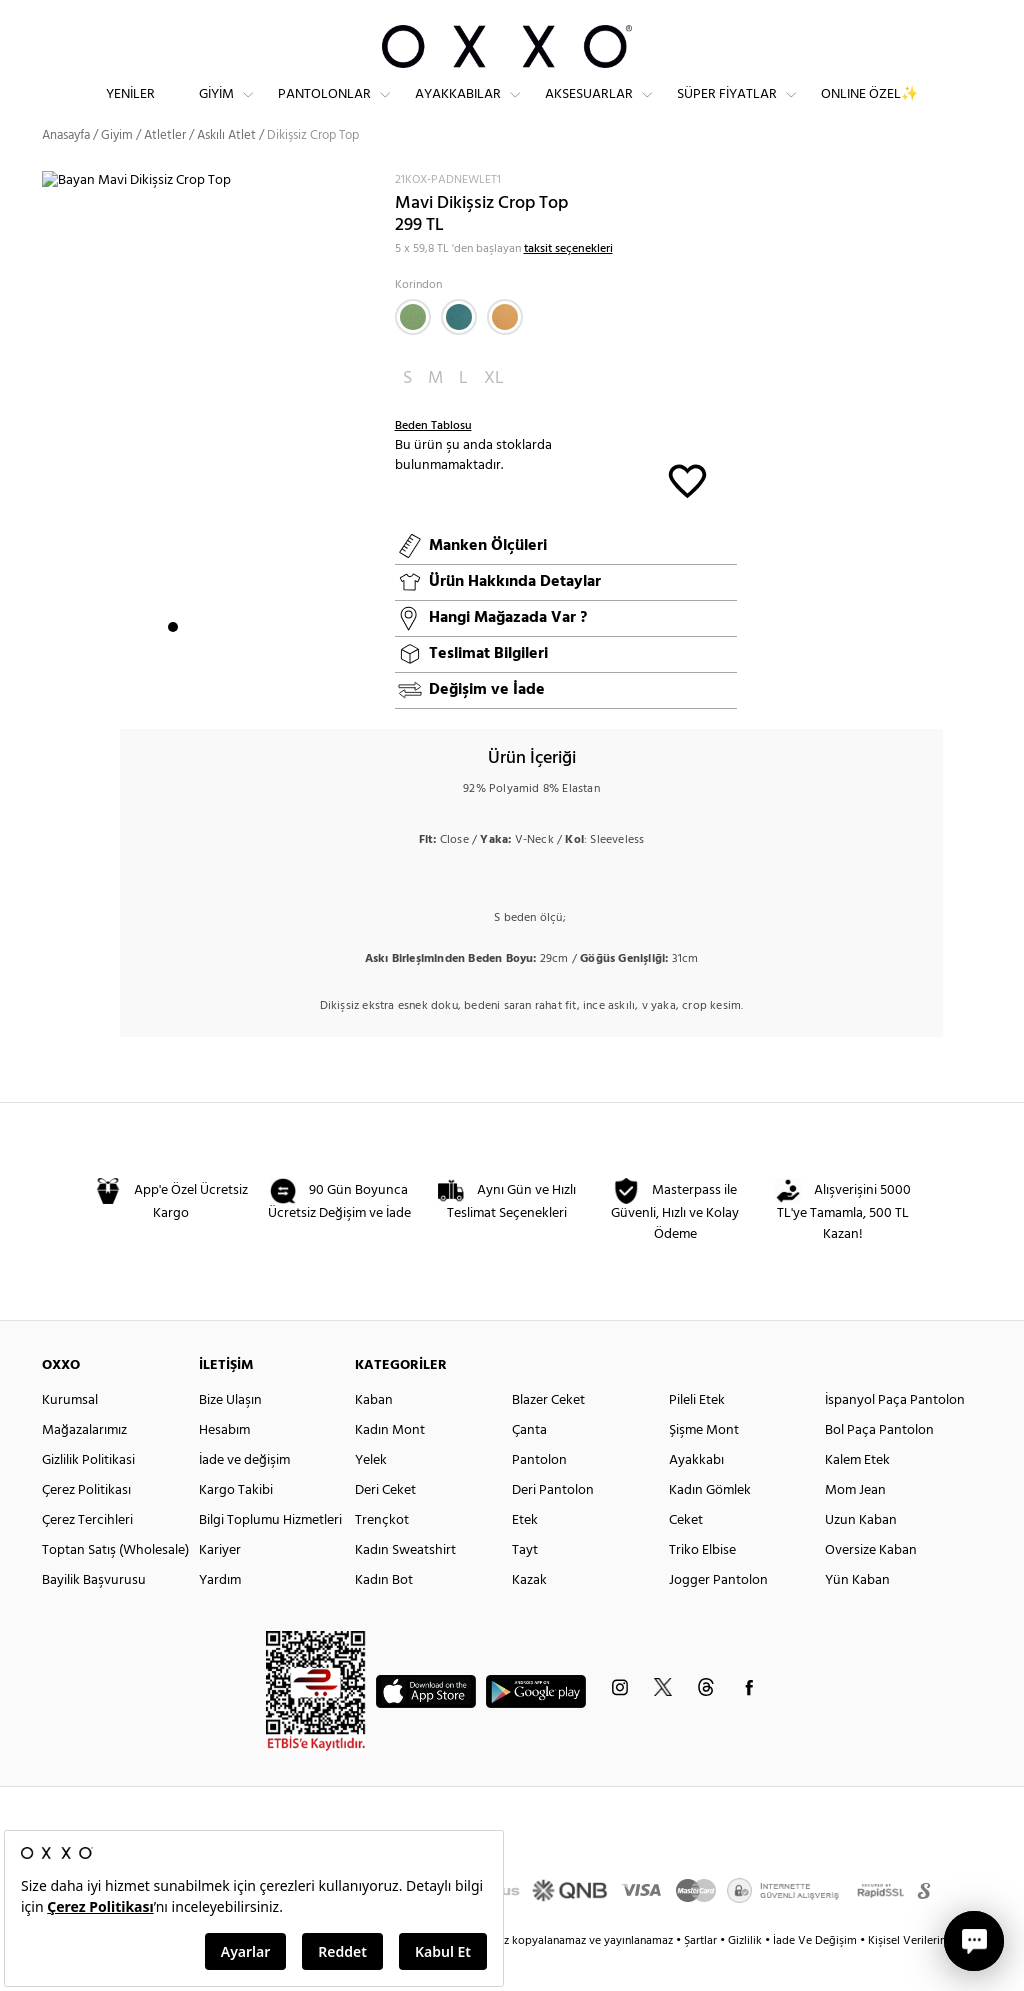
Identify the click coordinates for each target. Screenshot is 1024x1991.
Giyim (216, 110)
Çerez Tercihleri (87, 1555)
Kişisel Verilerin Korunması (935, 1976)
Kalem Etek (857, 1495)
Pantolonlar (324, 110)
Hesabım (224, 1465)
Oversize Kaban (871, 1585)
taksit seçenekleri (568, 283)
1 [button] (173, 661)
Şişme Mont (704, 1465)
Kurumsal (70, 1435)
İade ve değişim (244, 1495)
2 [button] (191, 661)
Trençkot (382, 1555)
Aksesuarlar (589, 110)
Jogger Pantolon (718, 1615)
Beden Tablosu (433, 460)
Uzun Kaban (861, 1555)
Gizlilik (746, 1976)
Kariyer (220, 1585)
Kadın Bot (384, 1615)
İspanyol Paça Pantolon (895, 1435)
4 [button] (227, 661)
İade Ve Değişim (815, 1976)
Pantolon (539, 1495)
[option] (211, 449)
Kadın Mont (390, 1465)
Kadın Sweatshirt (405, 1585)
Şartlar (702, 1976)
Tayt (525, 1585)
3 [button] (209, 661)
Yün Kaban (857, 1615)
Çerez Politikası (86, 1525)
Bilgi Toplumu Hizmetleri (270, 1555)
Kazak (529, 1615)
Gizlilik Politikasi (88, 1495)
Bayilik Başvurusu (94, 1615)
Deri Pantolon (553, 1525)
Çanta (529, 1465)
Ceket (686, 1555)
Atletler (165, 169)
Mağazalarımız (84, 1465)
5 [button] (245, 661)
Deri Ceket (385, 1525)
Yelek (371, 1495)
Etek (525, 1555)
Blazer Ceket (548, 1435)
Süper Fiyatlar (727, 110)
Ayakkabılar (458, 110)
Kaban (374, 1435)
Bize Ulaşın (230, 1435)
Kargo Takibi (236, 1525)
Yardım (220, 1615)
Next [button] (52, 448)
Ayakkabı (696, 1495)
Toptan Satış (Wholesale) (115, 1585)
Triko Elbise (702, 1585)
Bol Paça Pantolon (879, 1465)
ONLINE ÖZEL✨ (869, 110)
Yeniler (130, 110)
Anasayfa (66, 169)
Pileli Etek (697, 1435)
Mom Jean (855, 1525)
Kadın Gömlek (710, 1525)
